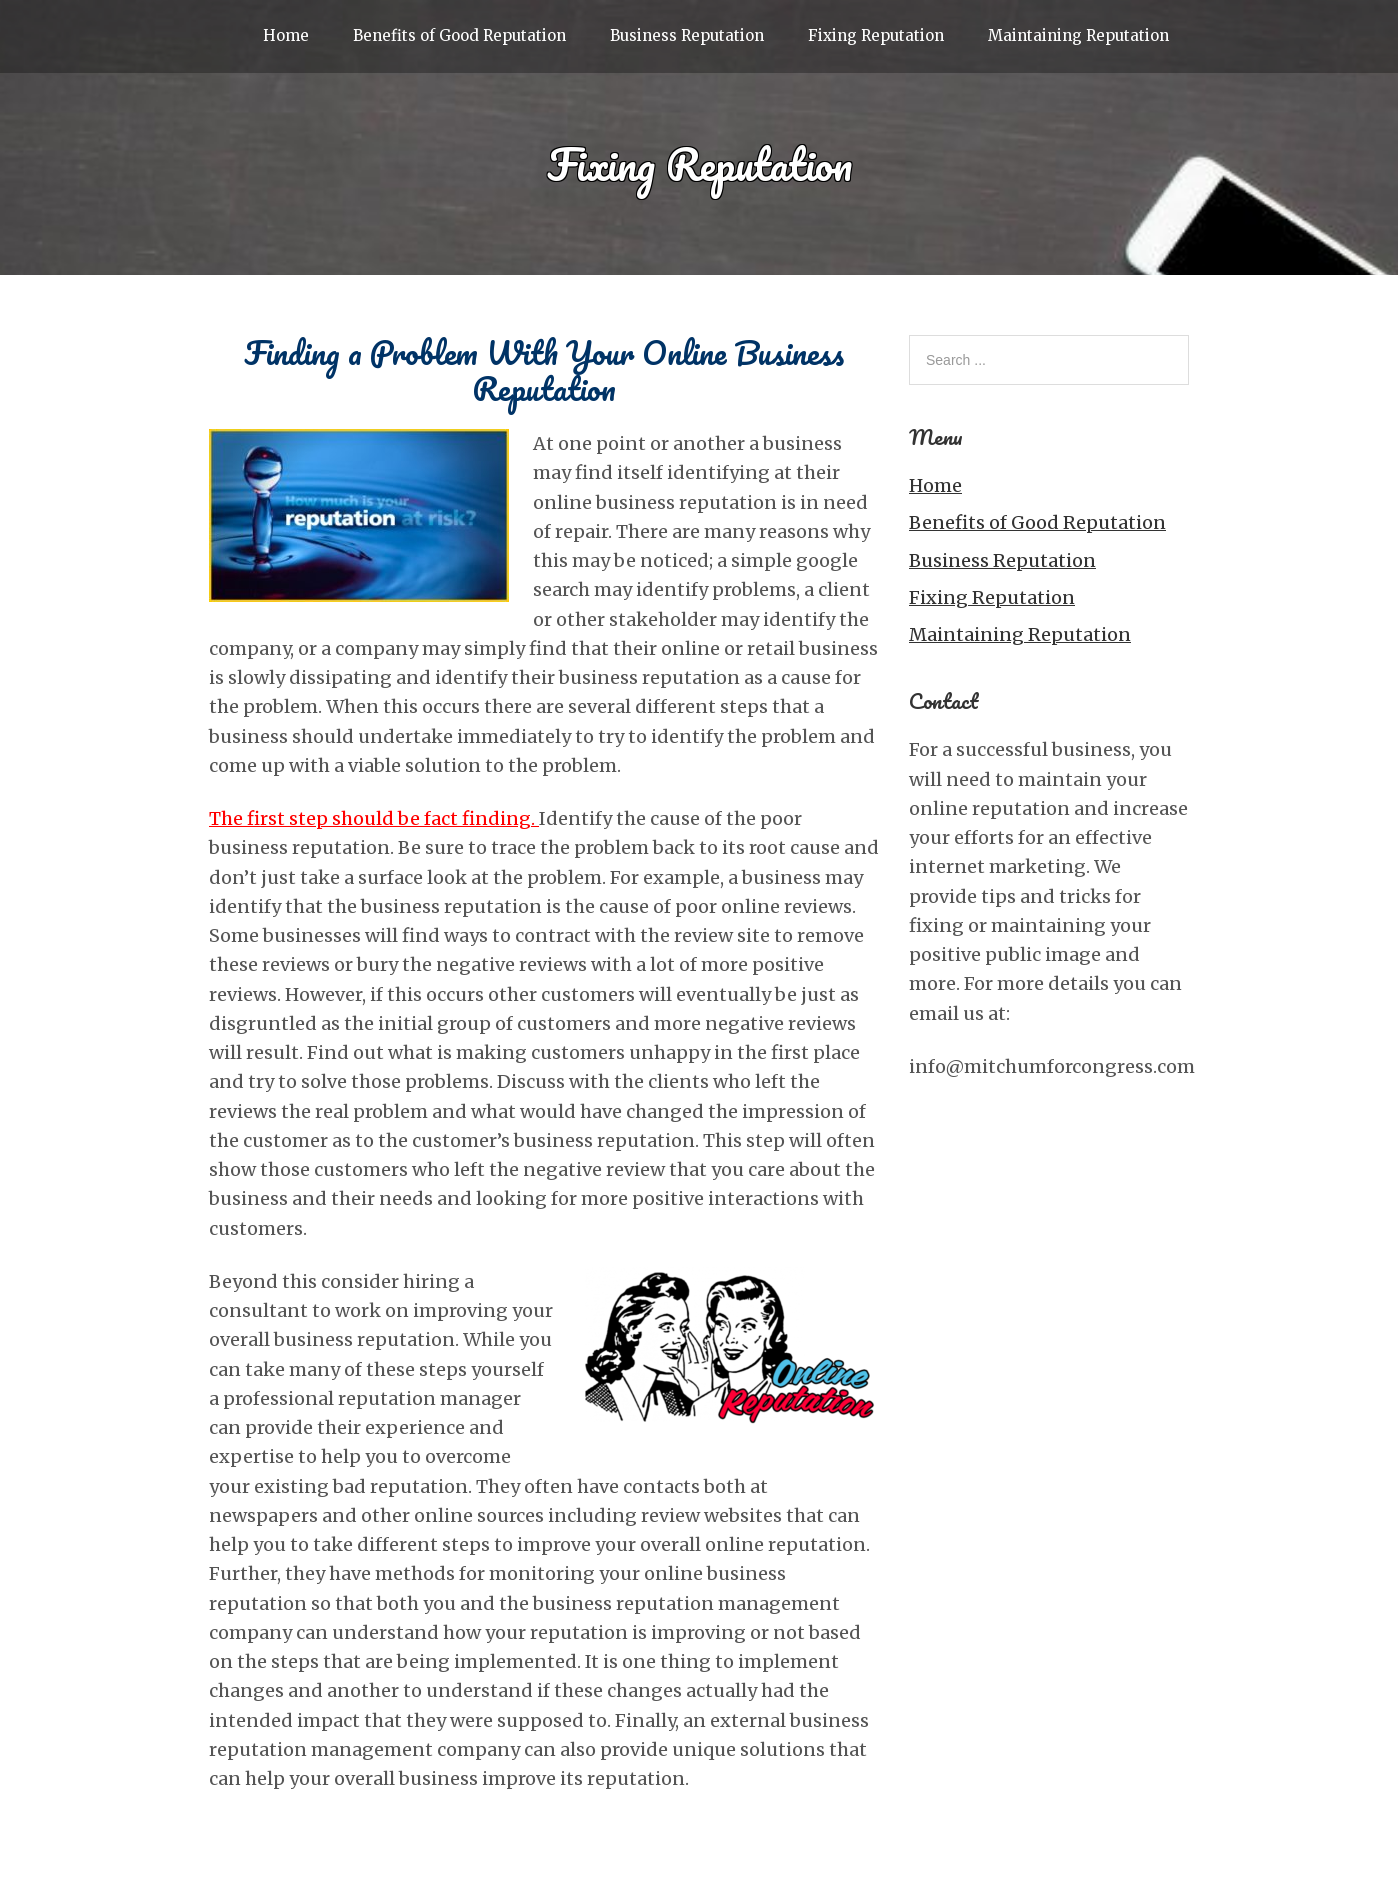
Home (286, 35)
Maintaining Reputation (1078, 35)
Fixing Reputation (876, 35)
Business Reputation (687, 35)
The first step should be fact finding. (374, 818)
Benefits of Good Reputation (459, 35)
